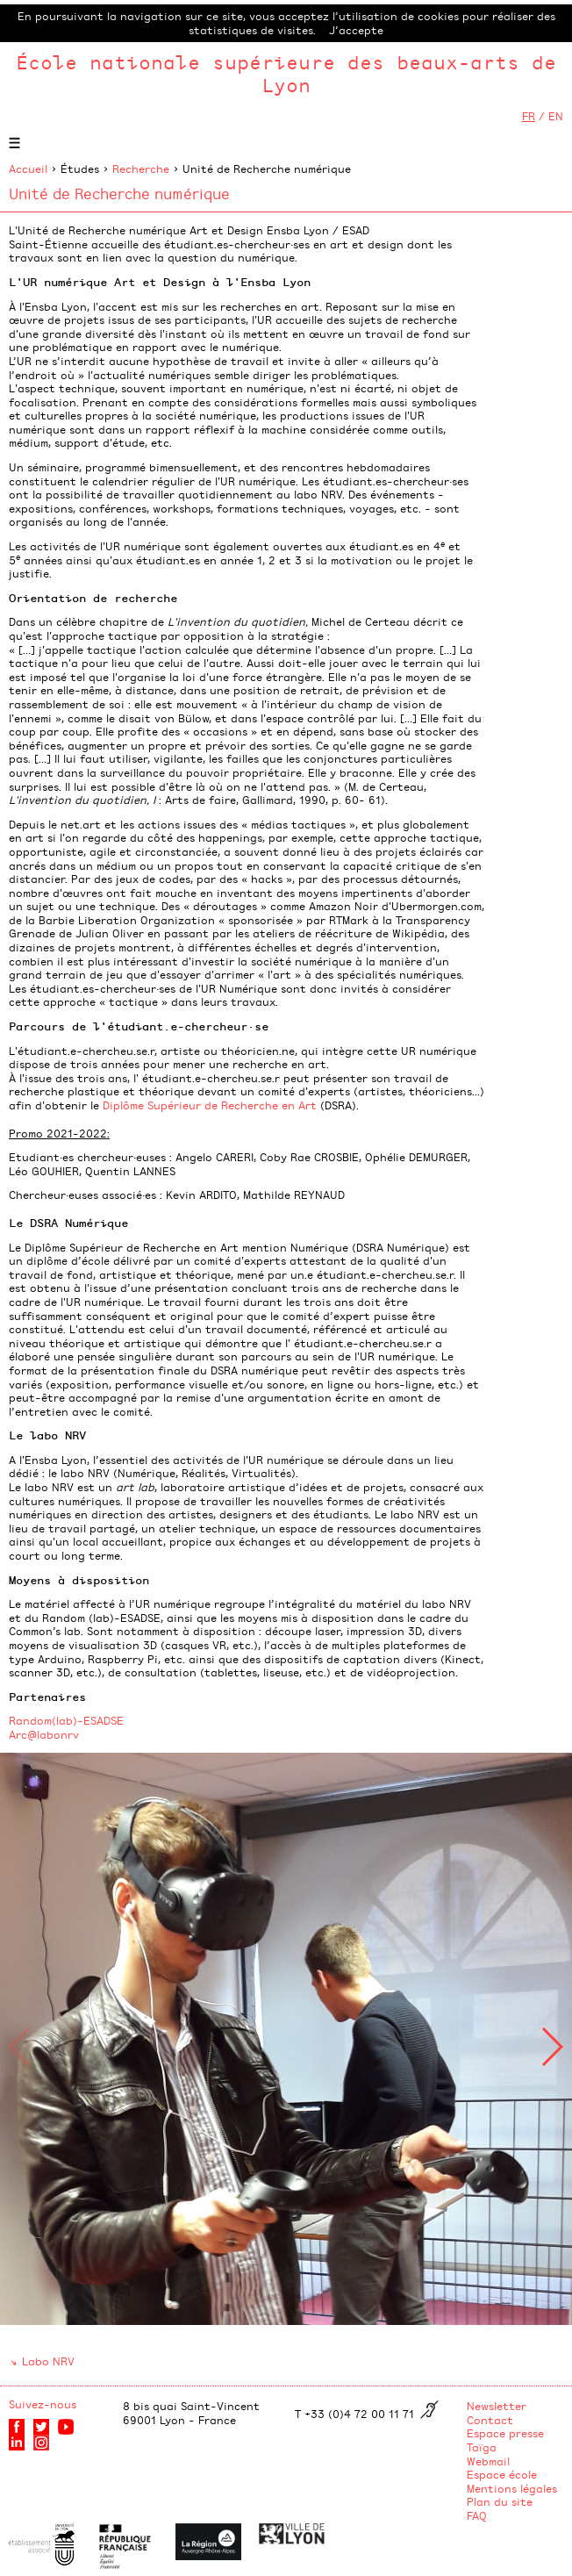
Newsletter (496, 2406)
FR (528, 116)
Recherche (140, 168)
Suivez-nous (42, 2404)
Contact (490, 2420)
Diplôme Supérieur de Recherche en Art (210, 1105)
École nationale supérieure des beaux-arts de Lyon (286, 73)
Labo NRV (48, 2361)
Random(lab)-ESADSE (66, 1720)
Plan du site (500, 2501)
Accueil (28, 168)
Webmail (488, 2461)
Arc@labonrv (44, 1734)
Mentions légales (512, 2488)
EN (555, 116)
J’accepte (356, 30)
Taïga (482, 2447)
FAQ (477, 2515)
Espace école (502, 2474)
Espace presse (505, 2433)
